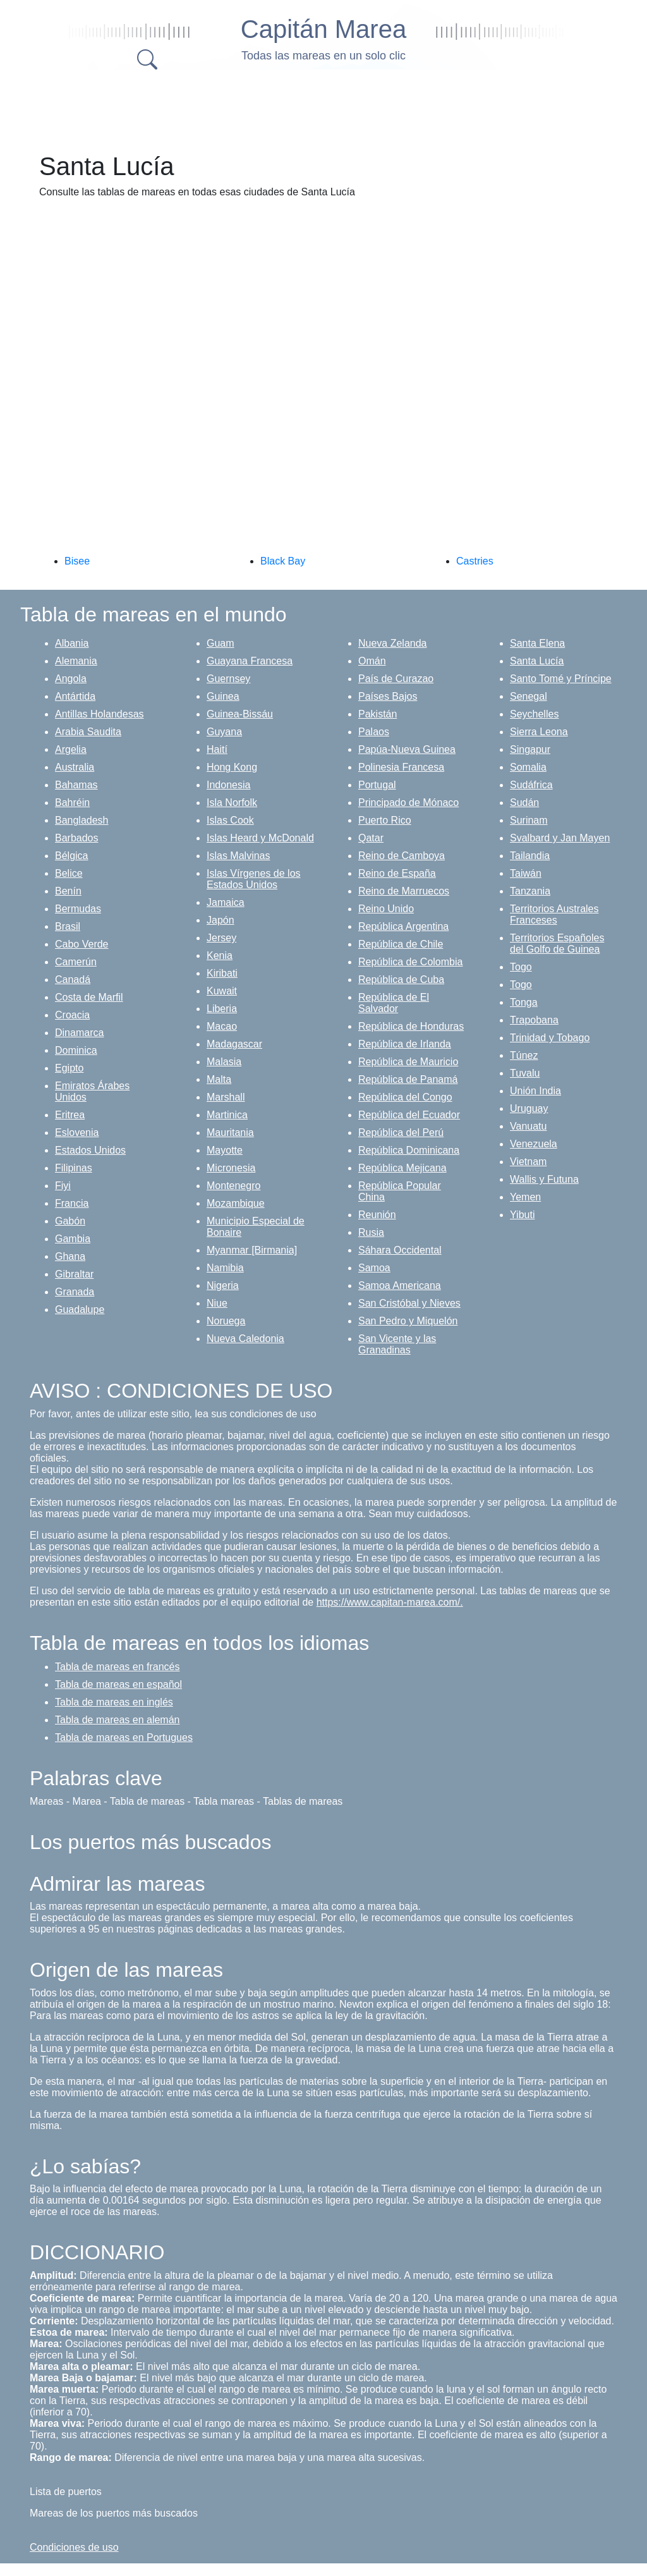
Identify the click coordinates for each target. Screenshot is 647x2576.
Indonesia (228, 784)
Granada (74, 1291)
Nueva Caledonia (245, 1338)
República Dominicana (408, 1150)
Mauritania (230, 1132)
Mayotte (225, 1150)
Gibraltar (74, 1274)
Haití (217, 749)
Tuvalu (525, 1073)
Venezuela (533, 1143)
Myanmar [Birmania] (252, 1250)
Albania (71, 643)
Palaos (373, 731)
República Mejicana (402, 1168)
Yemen (525, 1197)
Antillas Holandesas (99, 714)
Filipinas (73, 1168)
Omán (372, 661)
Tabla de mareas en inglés (114, 1702)
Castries (474, 561)
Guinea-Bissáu (240, 714)
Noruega (226, 1320)
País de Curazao (395, 678)
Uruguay (529, 1108)
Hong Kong (232, 767)
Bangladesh (82, 820)
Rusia (371, 1232)
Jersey (221, 937)
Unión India (535, 1090)
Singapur (530, 749)
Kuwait (222, 991)
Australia (74, 767)
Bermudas (78, 908)
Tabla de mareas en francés (117, 1666)
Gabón (70, 1221)
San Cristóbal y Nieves (409, 1303)
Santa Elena (537, 643)
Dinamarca (79, 1032)
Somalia (528, 767)
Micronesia (231, 1168)
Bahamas (76, 784)
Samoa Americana (399, 1285)
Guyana (224, 731)
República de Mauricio (408, 1061)
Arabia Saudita (88, 731)
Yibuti (522, 1214)
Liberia (222, 1008)
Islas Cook (230, 820)
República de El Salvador (393, 1003)
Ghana (70, 1256)
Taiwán (525, 873)
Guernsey (228, 678)
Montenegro (233, 1185)
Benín (68, 891)
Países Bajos (387, 696)
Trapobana (534, 1020)
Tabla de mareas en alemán (117, 1719)
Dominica (76, 1050)
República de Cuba (401, 979)
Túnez (524, 1055)
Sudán (524, 802)
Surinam (529, 820)
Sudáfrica (531, 784)
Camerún (76, 961)
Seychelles (534, 714)
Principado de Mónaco (408, 802)
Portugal (377, 784)
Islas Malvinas (238, 855)
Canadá (72, 979)
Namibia (225, 1267)
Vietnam (528, 1161)
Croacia (72, 1015)
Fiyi (63, 1185)
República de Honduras (411, 1026)
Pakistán (377, 714)
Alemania (76, 661)
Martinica (227, 1114)
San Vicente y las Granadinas (397, 1344)
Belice (69, 873)
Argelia (71, 749)
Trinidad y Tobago (550, 1037)
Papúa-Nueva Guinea (407, 749)
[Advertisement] (336, 107)
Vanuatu (528, 1126)
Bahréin (72, 802)
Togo (521, 966)
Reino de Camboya (401, 855)
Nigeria (223, 1285)
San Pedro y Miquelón (407, 1320)
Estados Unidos (90, 1150)
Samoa (374, 1267)
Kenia (220, 955)
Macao (222, 1026)
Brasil (67, 926)
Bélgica (71, 855)
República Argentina (403, 926)
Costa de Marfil (89, 997)
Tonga (524, 1002)
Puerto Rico (384, 820)
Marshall (226, 1097)
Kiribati (222, 973)
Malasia (224, 1061)
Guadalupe (79, 1309)
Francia (71, 1203)
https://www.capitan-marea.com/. (390, 1602)
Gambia (72, 1238)
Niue (217, 1303)
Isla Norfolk (232, 802)
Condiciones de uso (74, 2547)
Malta (219, 1079)
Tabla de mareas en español (118, 1684)
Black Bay (282, 561)
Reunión (377, 1214)
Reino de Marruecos (403, 891)
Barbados (77, 838)
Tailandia (530, 855)
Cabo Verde (82, 944)
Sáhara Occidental (400, 1250)
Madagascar (234, 1044)
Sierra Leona (539, 731)
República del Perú (401, 1132)
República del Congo (405, 1097)
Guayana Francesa (250, 661)
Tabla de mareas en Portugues (124, 1737)
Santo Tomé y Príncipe (561, 678)
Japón (220, 920)
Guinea (223, 696)
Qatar (371, 838)
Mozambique (236, 1203)
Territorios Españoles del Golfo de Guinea (557, 943)
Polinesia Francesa (401, 767)
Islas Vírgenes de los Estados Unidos (254, 879)
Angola (71, 678)
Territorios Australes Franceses (554, 914)
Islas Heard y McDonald (260, 838)
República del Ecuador (409, 1114)
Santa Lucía (537, 661)
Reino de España (397, 873)
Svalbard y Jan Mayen (560, 838)
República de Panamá (407, 1079)
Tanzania (530, 891)
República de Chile (400, 944)
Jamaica (226, 902)
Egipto (69, 1068)
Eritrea (70, 1114)
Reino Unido (386, 908)
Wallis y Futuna (544, 1179)
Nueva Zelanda (392, 643)
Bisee (77, 561)
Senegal (528, 696)
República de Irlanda (404, 1044)
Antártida (75, 696)
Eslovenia (77, 1132)
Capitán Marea (323, 29)
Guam (220, 643)
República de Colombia (410, 961)
